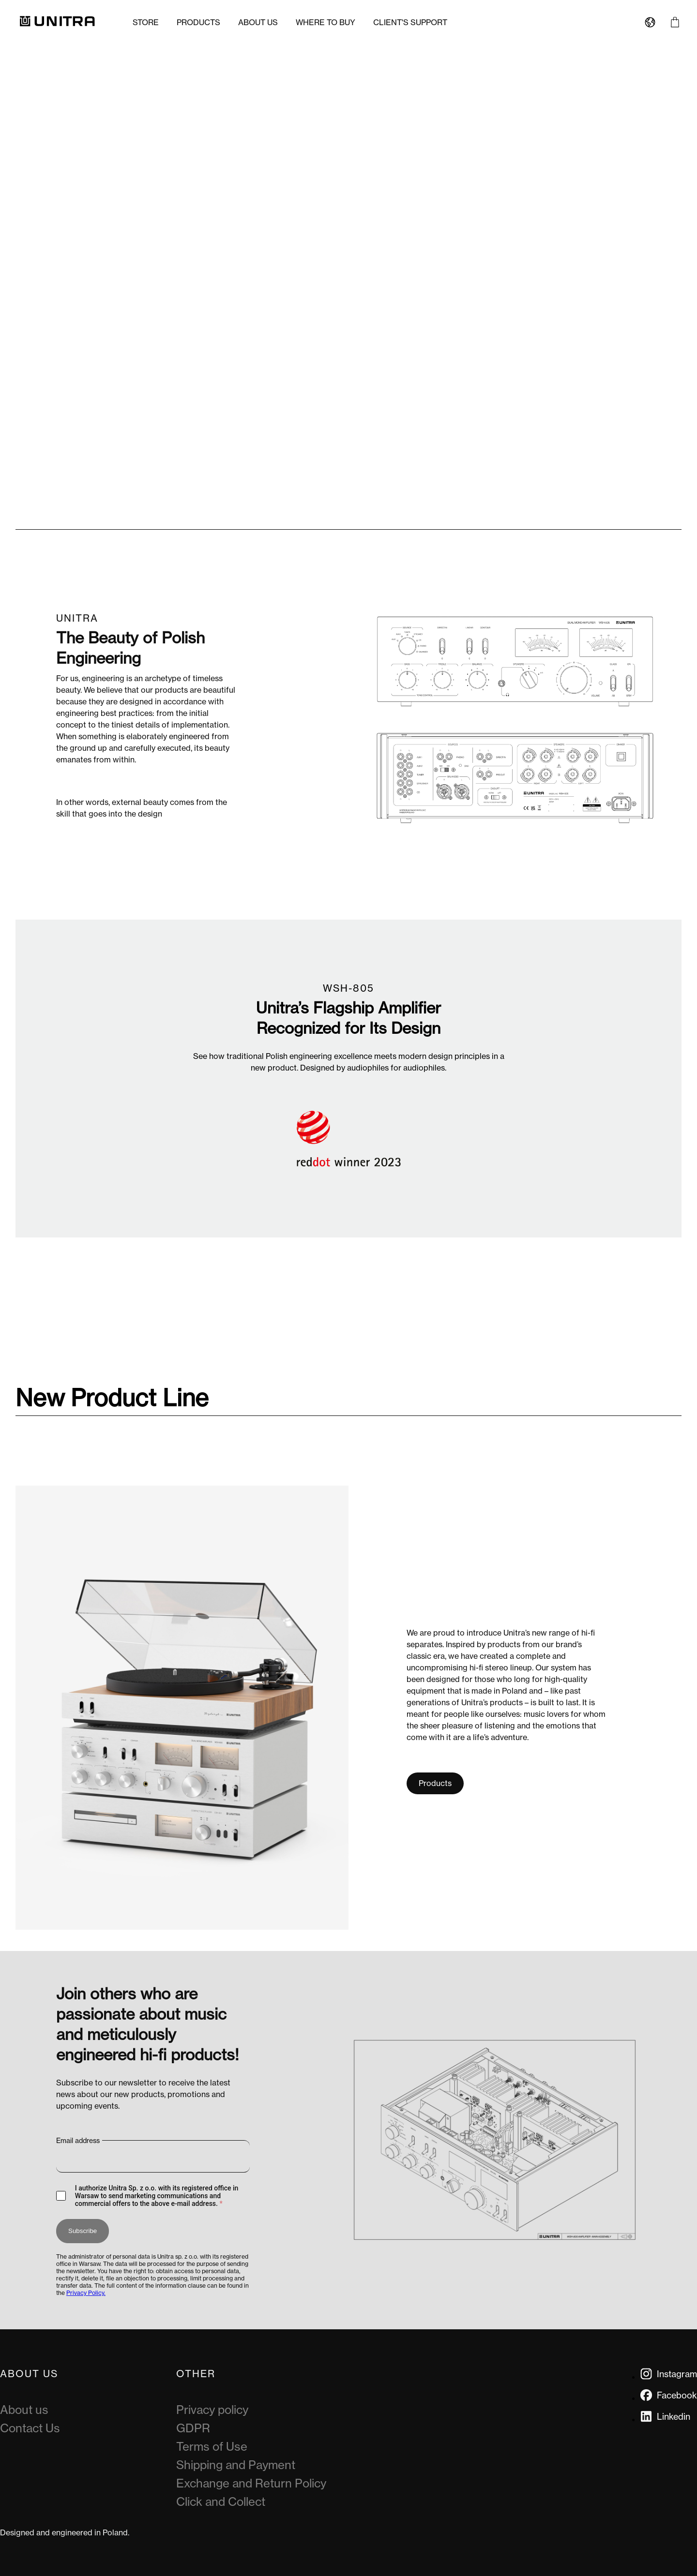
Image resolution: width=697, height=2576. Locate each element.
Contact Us (30, 2428)
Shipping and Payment (235, 2465)
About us (258, 22)
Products (198, 22)
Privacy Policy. (86, 2292)
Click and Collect (220, 2501)
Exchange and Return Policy (251, 2483)
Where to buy (325, 22)
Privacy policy (212, 2409)
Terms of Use (211, 2446)
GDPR (193, 2428)
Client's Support (410, 22)
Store (146, 22)
